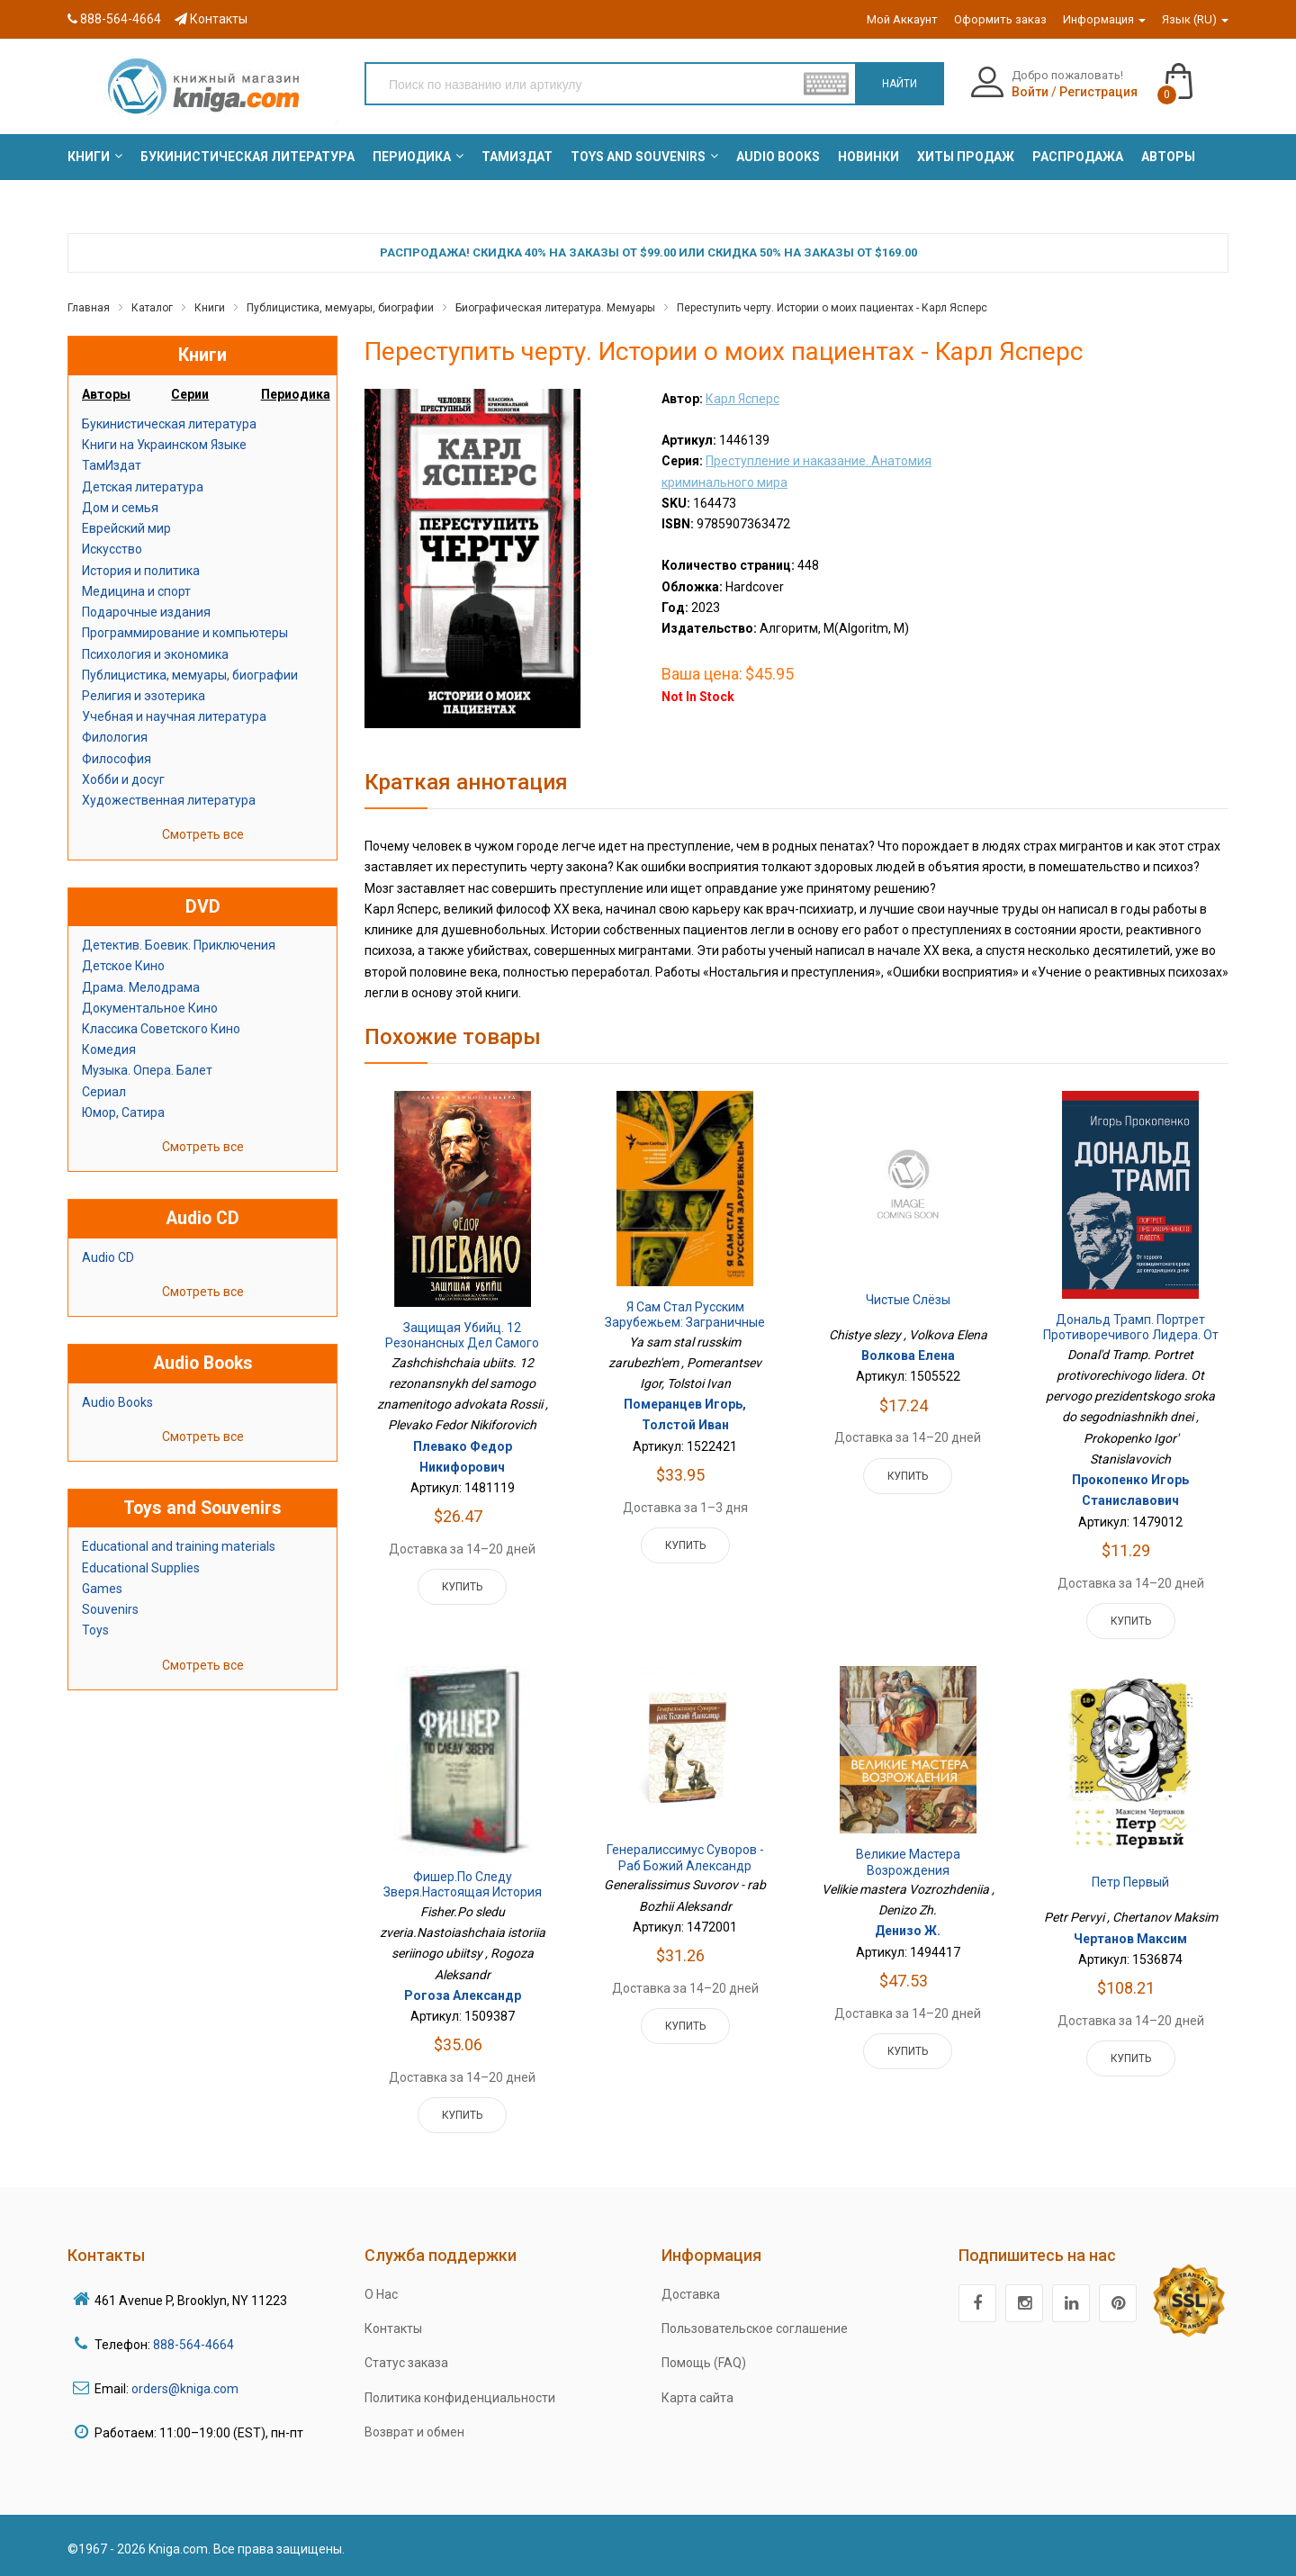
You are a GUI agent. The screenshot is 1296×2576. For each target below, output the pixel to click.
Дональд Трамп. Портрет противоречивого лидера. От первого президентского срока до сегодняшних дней (1131, 1343)
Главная (89, 308)
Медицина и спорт (136, 591)
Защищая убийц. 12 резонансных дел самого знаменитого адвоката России (462, 1351)
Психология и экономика (155, 654)
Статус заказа (406, 2362)
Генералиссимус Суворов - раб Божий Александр (685, 1857)
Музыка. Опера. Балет (147, 1070)
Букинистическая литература (169, 424)
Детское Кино (123, 966)
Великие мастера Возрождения (908, 1862)
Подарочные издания (146, 612)
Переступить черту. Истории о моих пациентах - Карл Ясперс (832, 308)
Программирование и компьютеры (185, 633)
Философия (116, 759)
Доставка (691, 2294)
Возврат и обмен (414, 2432)
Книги (209, 308)
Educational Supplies (141, 1568)
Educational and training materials (178, 1546)
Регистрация (1098, 92)
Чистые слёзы (908, 1300)
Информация (1104, 19)
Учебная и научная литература (174, 716)
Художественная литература (169, 800)
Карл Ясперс (742, 399)
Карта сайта (698, 2398)
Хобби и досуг (123, 779)
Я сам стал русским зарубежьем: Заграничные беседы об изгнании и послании (685, 1331)
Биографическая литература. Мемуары (555, 308)
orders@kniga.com (184, 2389)
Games (102, 1588)
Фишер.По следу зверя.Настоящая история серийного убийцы (462, 1892)
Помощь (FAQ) (704, 2362)
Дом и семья (120, 507)
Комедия (109, 1049)
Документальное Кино (150, 1008)
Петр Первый (1130, 1882)
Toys (95, 1630)
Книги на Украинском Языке (164, 444)
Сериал (104, 1092)
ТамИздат (111, 465)
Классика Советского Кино (161, 1029)
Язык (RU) (1195, 19)
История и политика (141, 570)
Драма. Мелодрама (141, 987)
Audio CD (108, 1257)
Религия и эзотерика (143, 696)
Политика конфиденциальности (459, 2398)
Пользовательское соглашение (755, 2328)
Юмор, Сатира (123, 1112)
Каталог (152, 308)
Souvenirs (110, 1609)
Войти (1030, 92)
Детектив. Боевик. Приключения (178, 945)
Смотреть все (203, 834)
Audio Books (117, 1402)
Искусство (112, 549)
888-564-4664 (114, 19)
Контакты (211, 19)
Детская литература (142, 487)
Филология (115, 737)
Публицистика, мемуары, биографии (340, 308)
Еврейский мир (126, 528)
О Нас (381, 2294)
